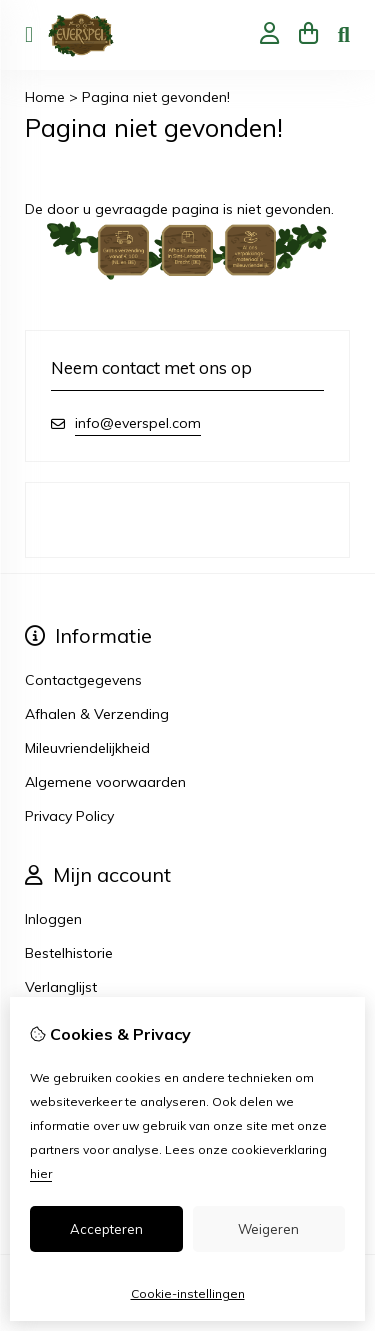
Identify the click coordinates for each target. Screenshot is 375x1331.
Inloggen (53, 919)
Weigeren (268, 1229)
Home (45, 97)
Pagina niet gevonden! (156, 97)
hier (41, 1173)
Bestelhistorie (69, 953)
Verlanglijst (61, 987)
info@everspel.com (138, 423)
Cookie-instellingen (188, 1293)
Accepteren (106, 1229)
